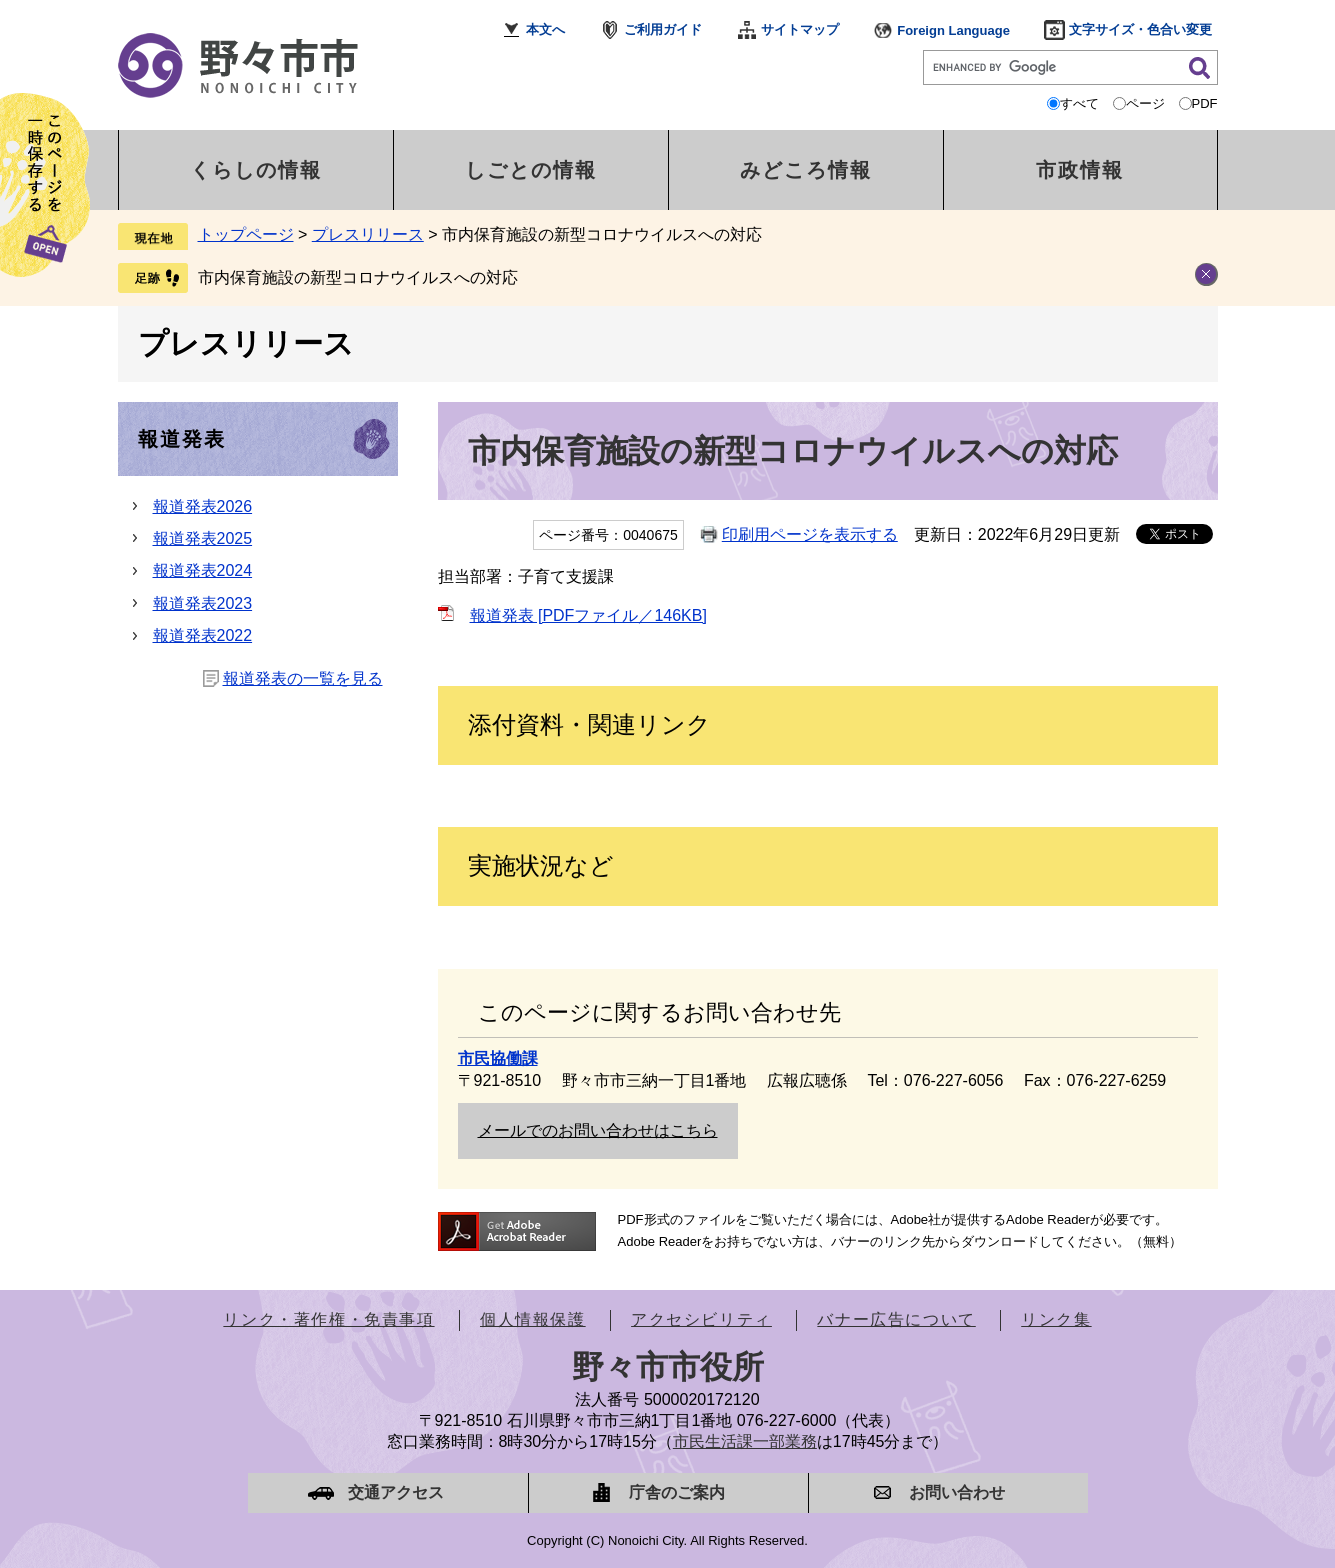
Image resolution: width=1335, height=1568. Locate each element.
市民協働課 (498, 1058)
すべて (1079, 103)
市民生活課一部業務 (745, 1441)
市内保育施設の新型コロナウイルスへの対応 (358, 277)
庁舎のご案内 (677, 1492)
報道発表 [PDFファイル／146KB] (588, 615)
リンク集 (1056, 1319)
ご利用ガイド (663, 29)
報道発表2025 (203, 538)
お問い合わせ (957, 1492)
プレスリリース (368, 234)
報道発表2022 (203, 635)
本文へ (545, 29)
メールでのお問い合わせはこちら (598, 1130)
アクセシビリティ (701, 1319)
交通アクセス (396, 1492)
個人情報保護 (533, 1319)
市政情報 (1080, 170)
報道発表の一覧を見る (303, 678)
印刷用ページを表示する (810, 534)
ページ (1145, 103)
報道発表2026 (203, 506)
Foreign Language (953, 30)
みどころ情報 (806, 170)
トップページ (246, 234)
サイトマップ (800, 29)
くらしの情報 (256, 170)
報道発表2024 (203, 570)
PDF (1205, 103)
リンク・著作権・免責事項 (328, 1319)
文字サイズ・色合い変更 (1140, 29)
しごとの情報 (531, 170)
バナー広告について (896, 1319)
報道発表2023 (203, 603)
